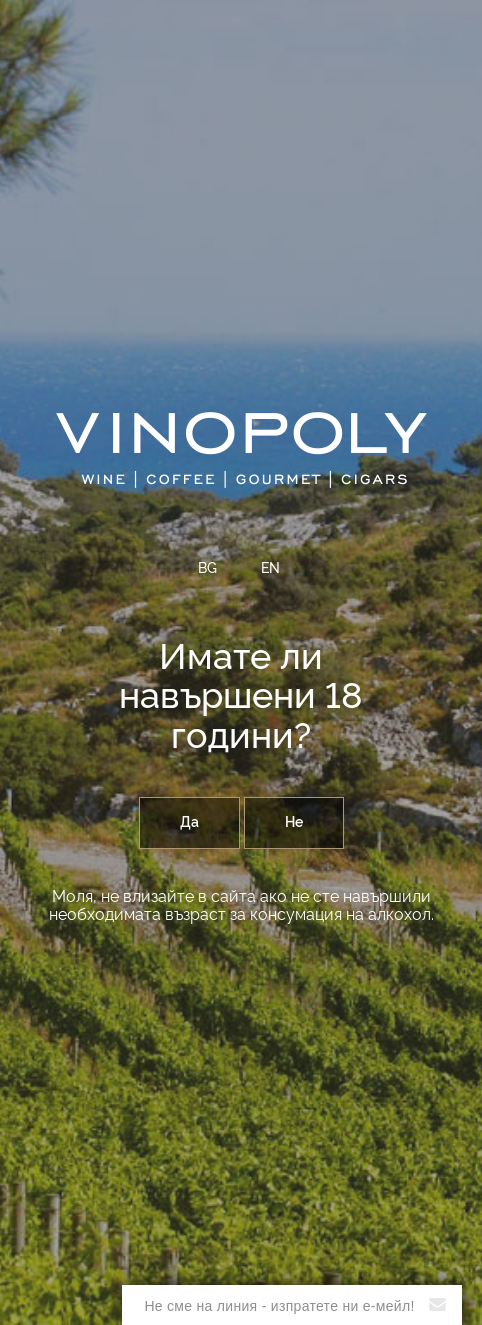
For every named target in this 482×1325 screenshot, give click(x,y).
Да (189, 823)
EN (270, 569)
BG (207, 569)
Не (294, 823)
